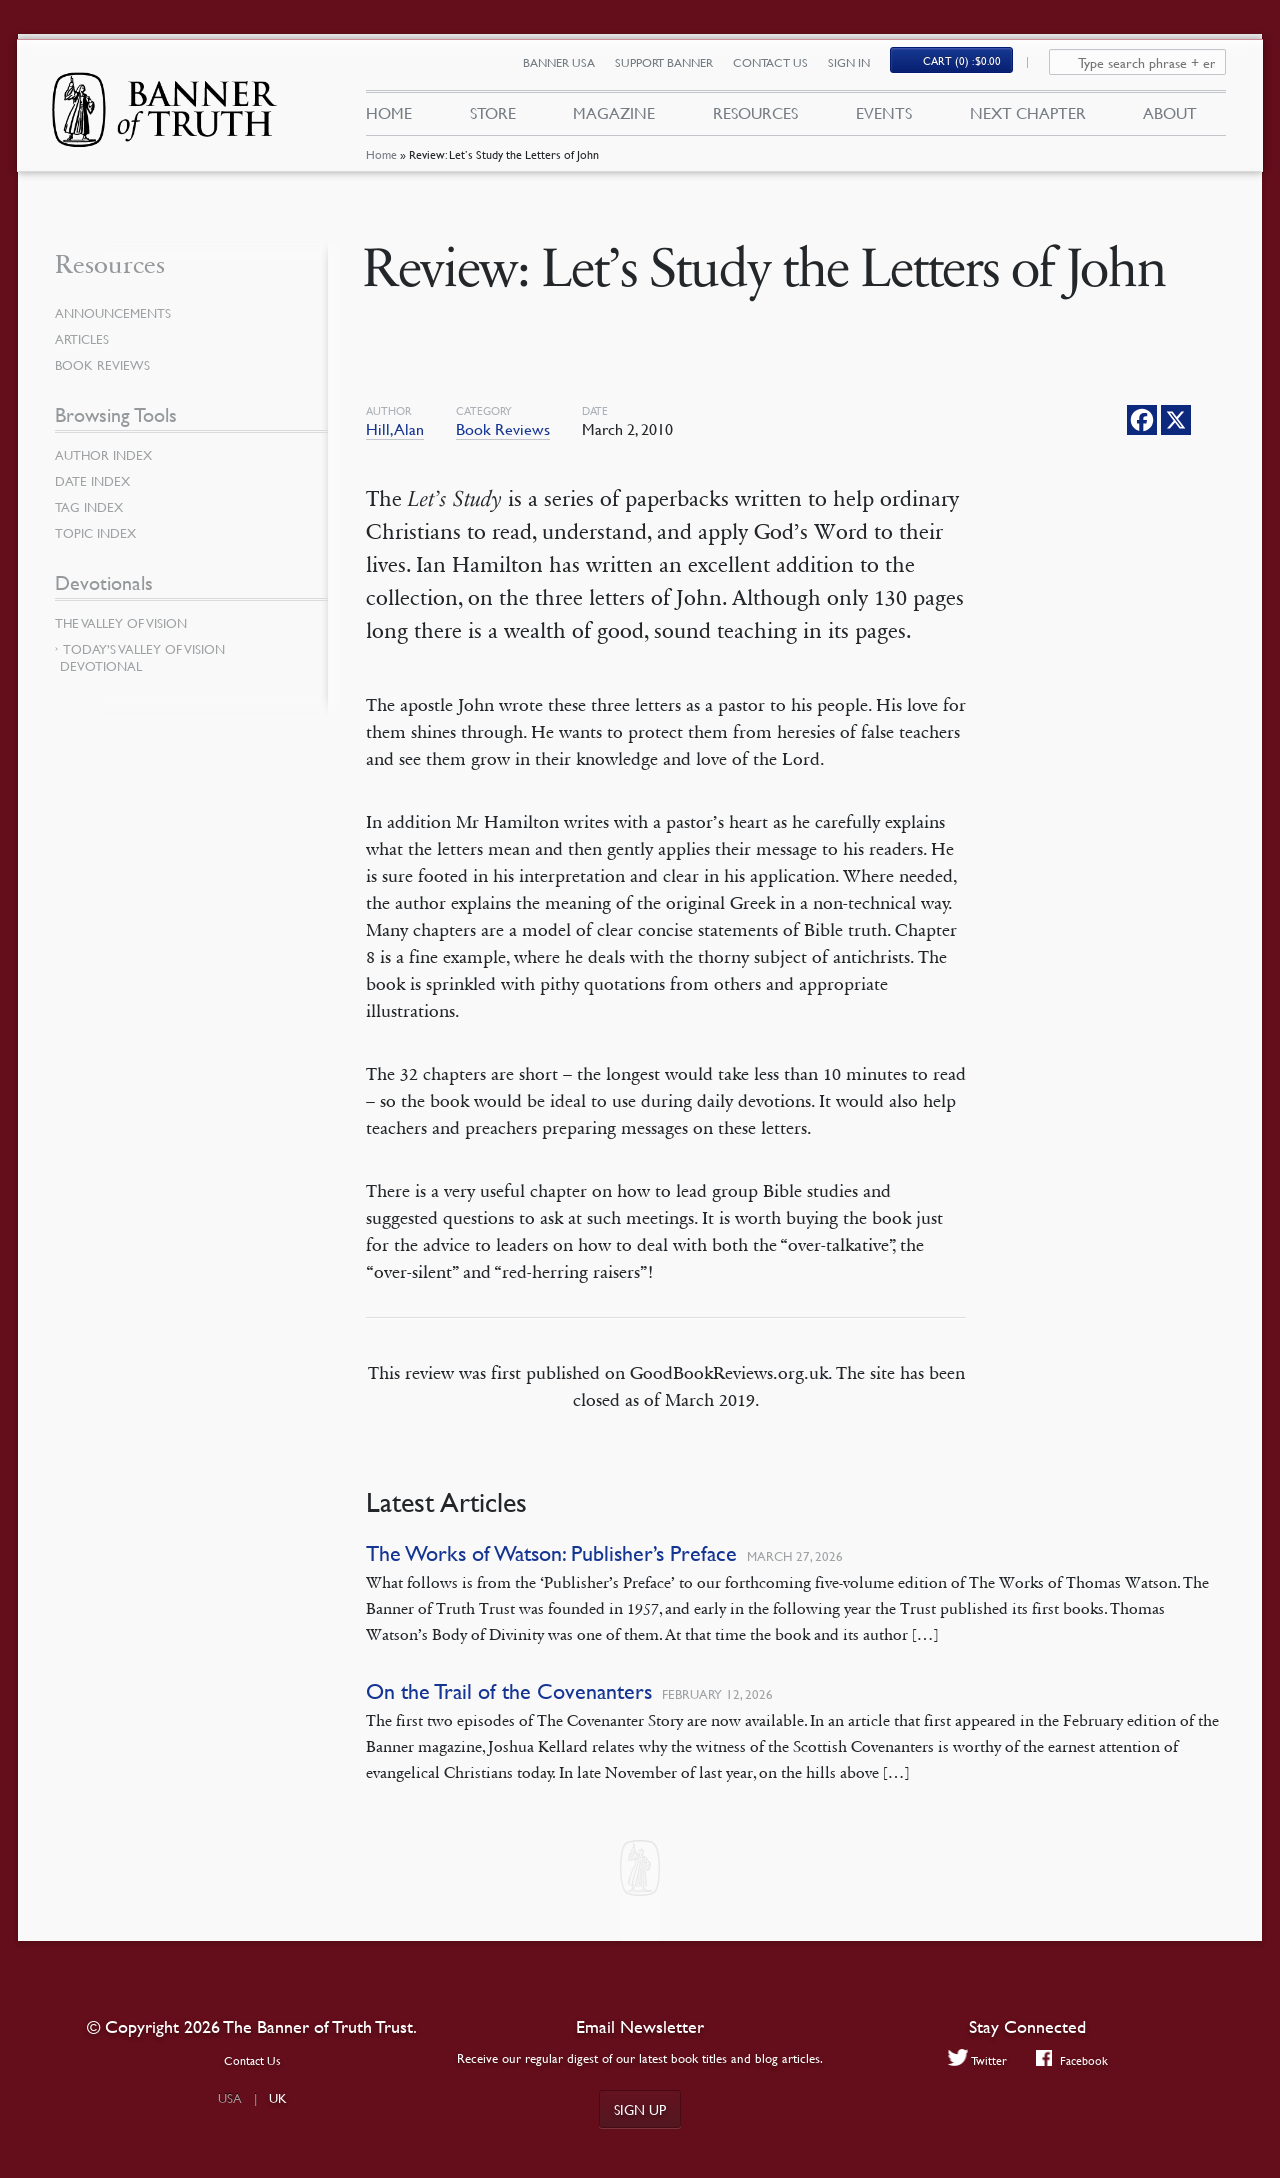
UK (278, 2098)
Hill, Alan (395, 429)
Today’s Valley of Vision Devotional (142, 657)
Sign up (640, 2109)
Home (380, 164)
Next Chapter (1028, 118)
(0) (974, 66)
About (1170, 118)
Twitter (975, 2060)
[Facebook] (1142, 420)
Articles (83, 339)
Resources (755, 118)
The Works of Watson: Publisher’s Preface (551, 1553)
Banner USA (570, 67)
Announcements (117, 313)
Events (884, 118)
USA (230, 2098)
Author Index (107, 455)
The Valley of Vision (125, 623)
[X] (1176, 420)
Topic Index (99, 533)
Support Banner (675, 67)
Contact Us (781, 67)
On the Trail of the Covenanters (509, 1691)
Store (492, 118)
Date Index (95, 481)
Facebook (1073, 2060)
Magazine (614, 118)
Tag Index (91, 507)
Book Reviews (503, 429)
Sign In (860, 67)
